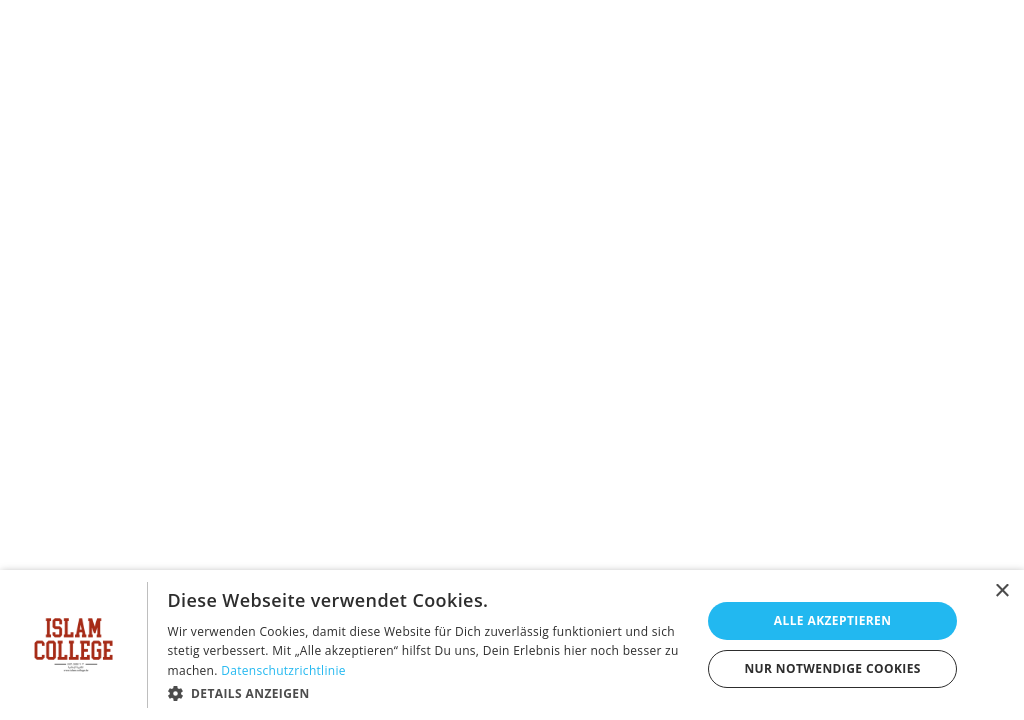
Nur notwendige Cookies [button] (832, 668)
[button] (427, 693)
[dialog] (512, 645)
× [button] (1001, 591)
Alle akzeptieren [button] (833, 620)
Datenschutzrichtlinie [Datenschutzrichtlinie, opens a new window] (283, 670)
